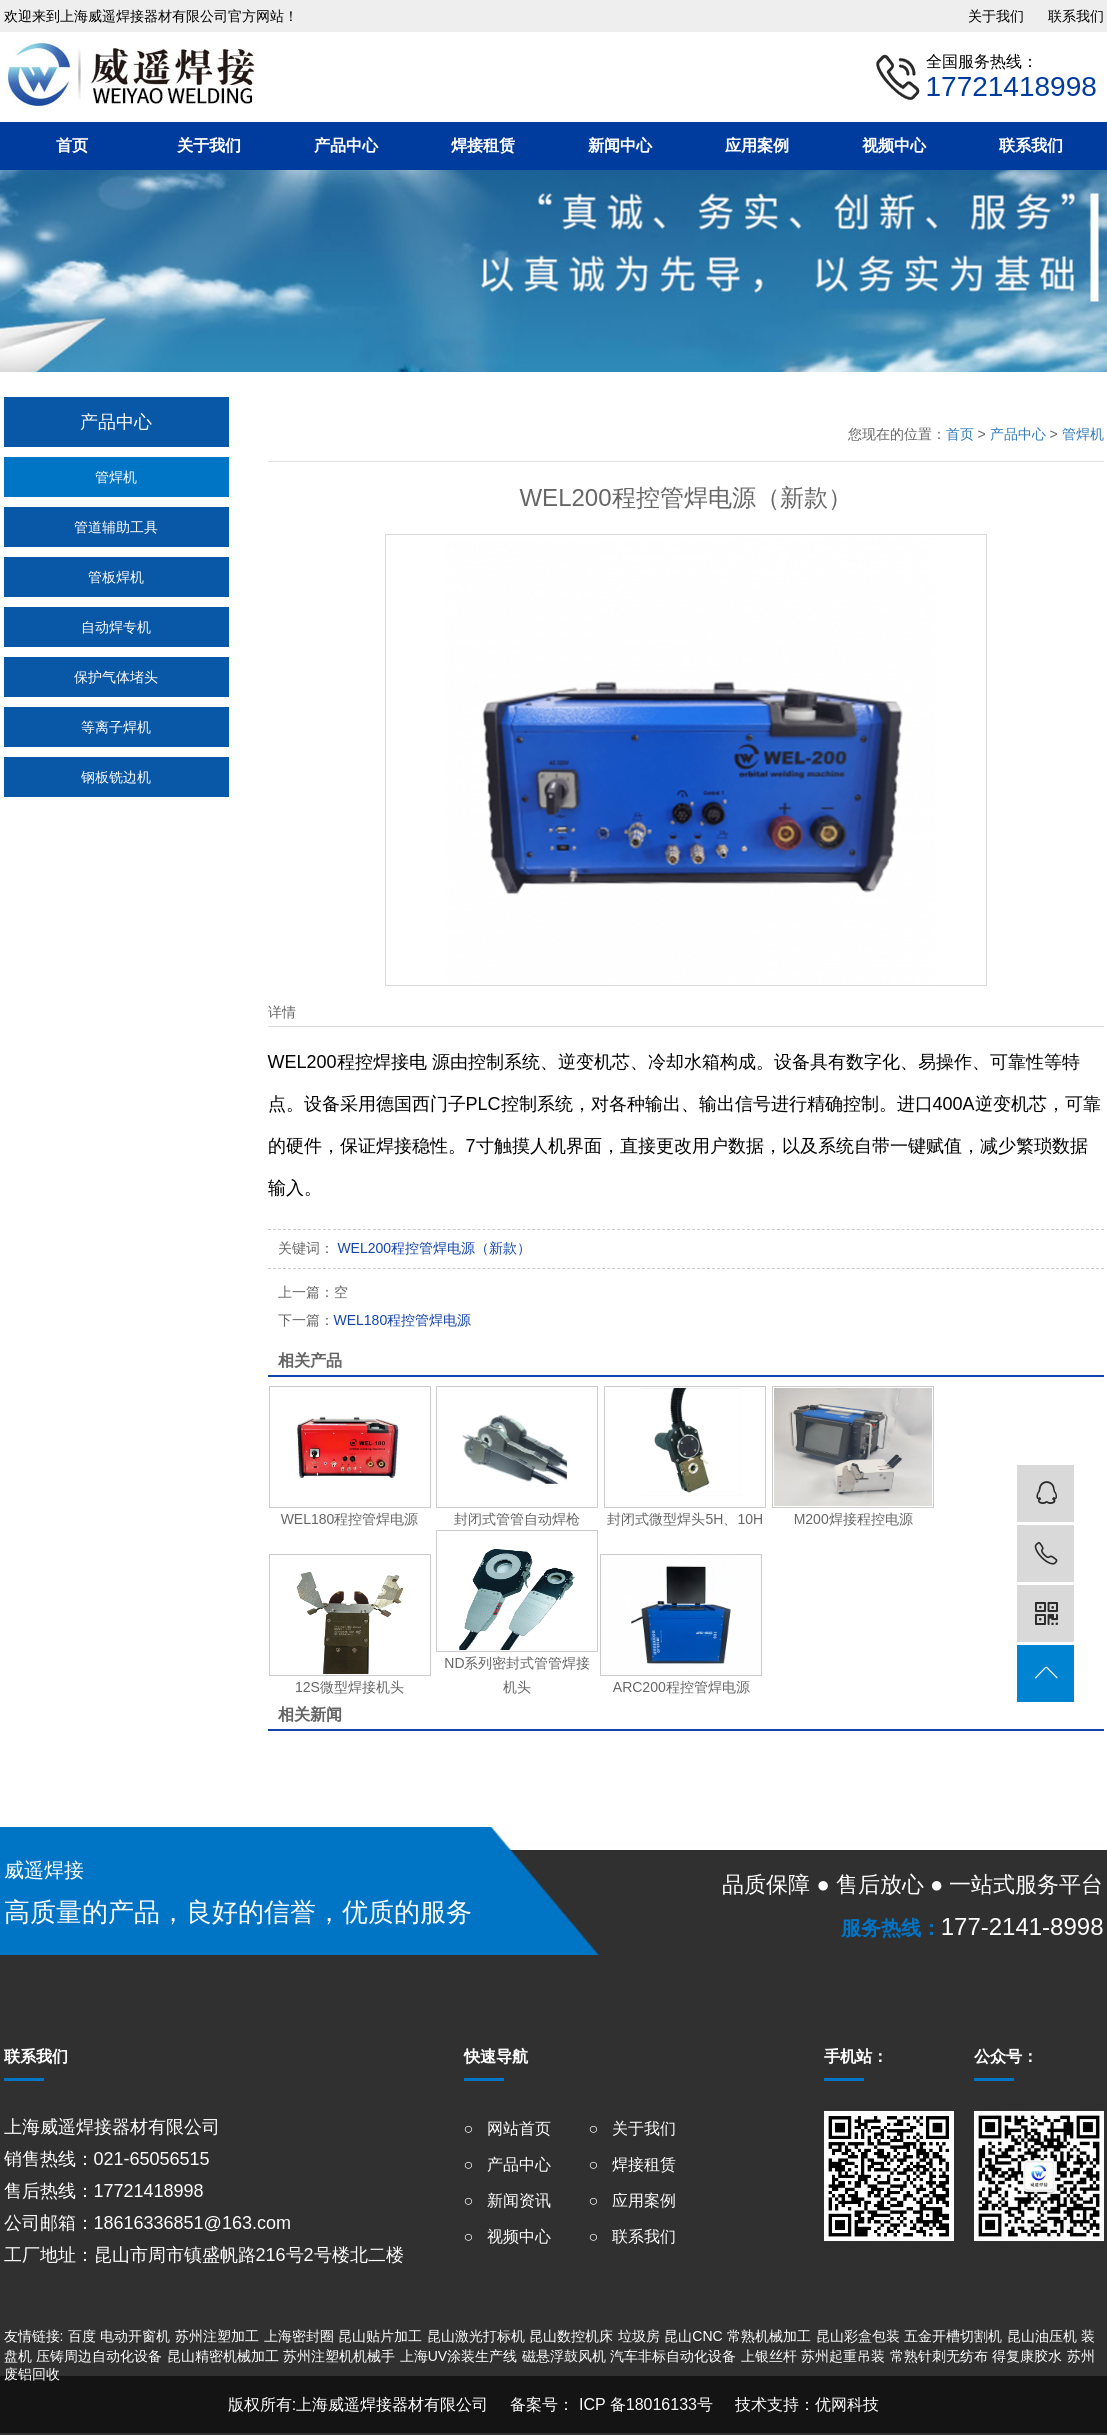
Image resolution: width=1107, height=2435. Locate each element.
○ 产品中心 (507, 2164)
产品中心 (346, 145)
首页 (72, 145)
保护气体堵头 (116, 677)
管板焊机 (116, 577)
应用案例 (757, 145)
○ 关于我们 (632, 2128)
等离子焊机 (116, 727)
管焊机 (116, 477)
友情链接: (34, 2336)
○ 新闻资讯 (507, 2200)
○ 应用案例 (632, 2200)
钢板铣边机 (116, 777)
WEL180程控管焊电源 (375, 1320)
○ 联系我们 (632, 2236)
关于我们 (996, 16)
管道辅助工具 (116, 527)
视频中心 (894, 145)
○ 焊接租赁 (632, 2164)
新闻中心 (620, 145)
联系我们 (1076, 16)
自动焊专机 (116, 627)
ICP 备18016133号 (643, 2404)
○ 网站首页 (507, 2128)
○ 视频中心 (507, 2236)
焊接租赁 (483, 145)
